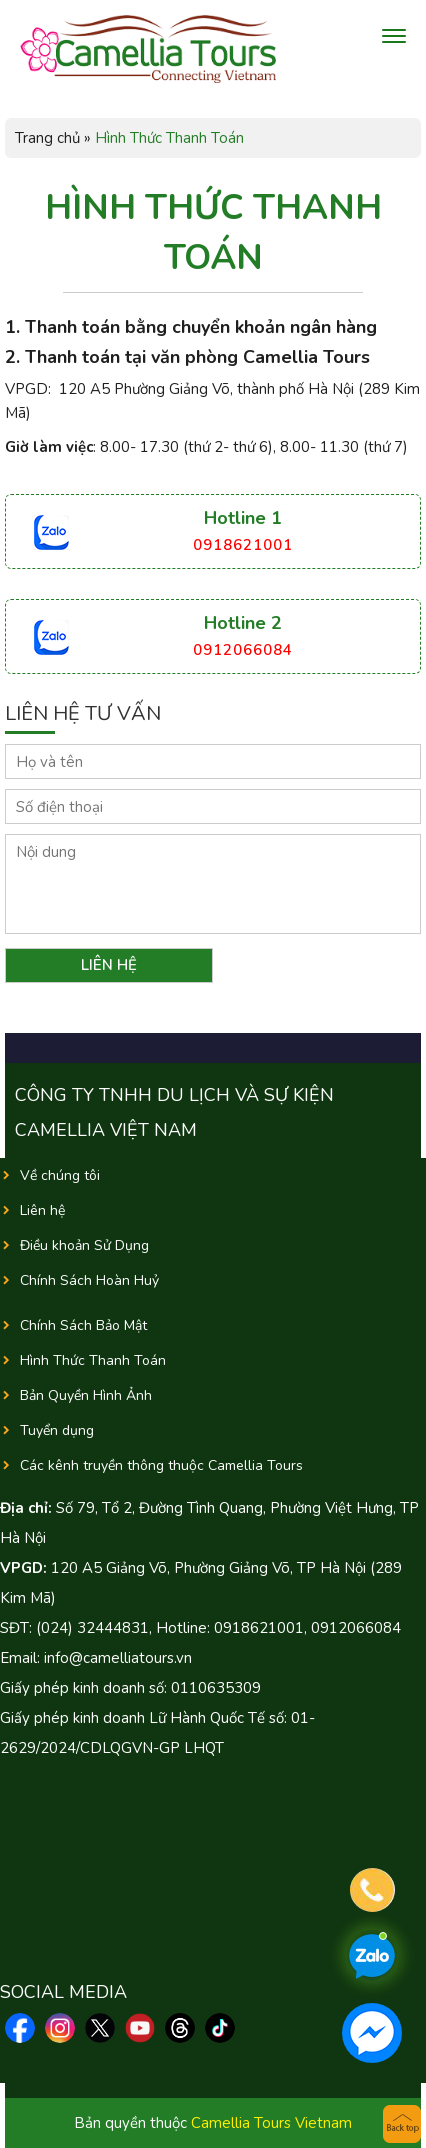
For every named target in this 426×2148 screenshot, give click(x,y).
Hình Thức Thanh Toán (93, 1360)
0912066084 (243, 650)
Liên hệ (42, 1210)
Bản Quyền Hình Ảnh (86, 1395)
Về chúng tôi (60, 1175)
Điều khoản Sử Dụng (84, 1245)
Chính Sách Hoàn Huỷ (89, 1280)
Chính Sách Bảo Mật (83, 1325)
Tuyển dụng (57, 1430)
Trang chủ (47, 138)
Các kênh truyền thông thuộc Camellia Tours (161, 1465)
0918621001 (243, 545)
